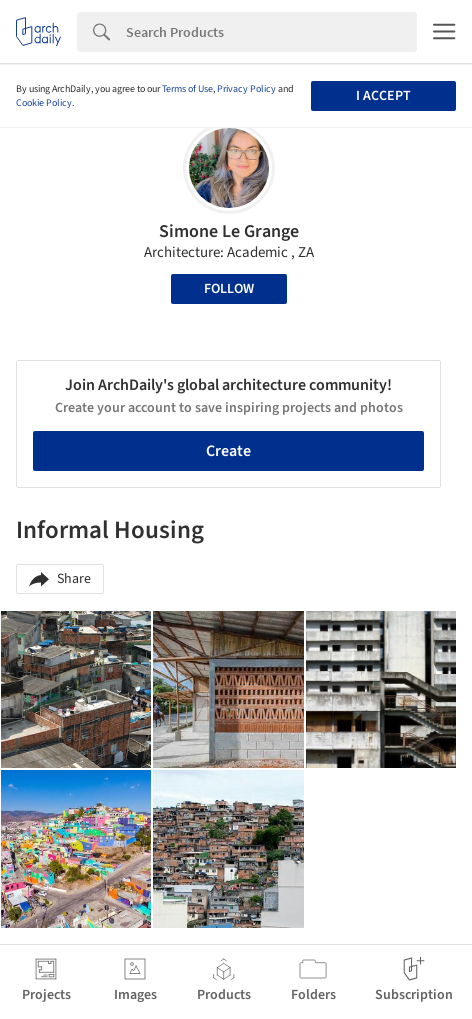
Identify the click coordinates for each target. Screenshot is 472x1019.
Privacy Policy (246, 89)
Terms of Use (187, 89)
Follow (229, 289)
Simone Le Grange (229, 231)
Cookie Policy (44, 103)
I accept (383, 96)
